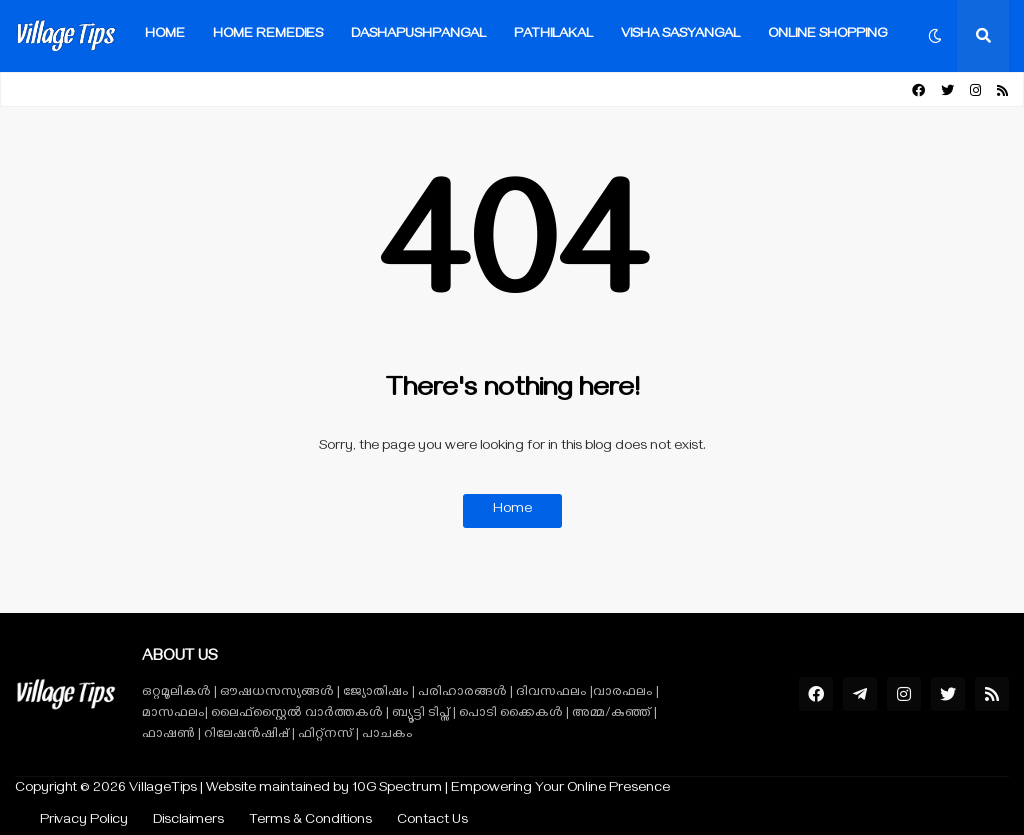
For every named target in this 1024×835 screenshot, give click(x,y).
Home (512, 510)
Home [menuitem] (165, 35)
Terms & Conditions (310, 821)
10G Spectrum (397, 789)
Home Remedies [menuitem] (268, 35)
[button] (935, 36)
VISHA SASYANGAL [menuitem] (680, 35)
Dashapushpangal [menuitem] (418, 35)
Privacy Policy (84, 821)
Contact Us (432, 821)
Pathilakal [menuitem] (553, 35)
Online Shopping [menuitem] (827, 35)
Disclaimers (188, 821)
